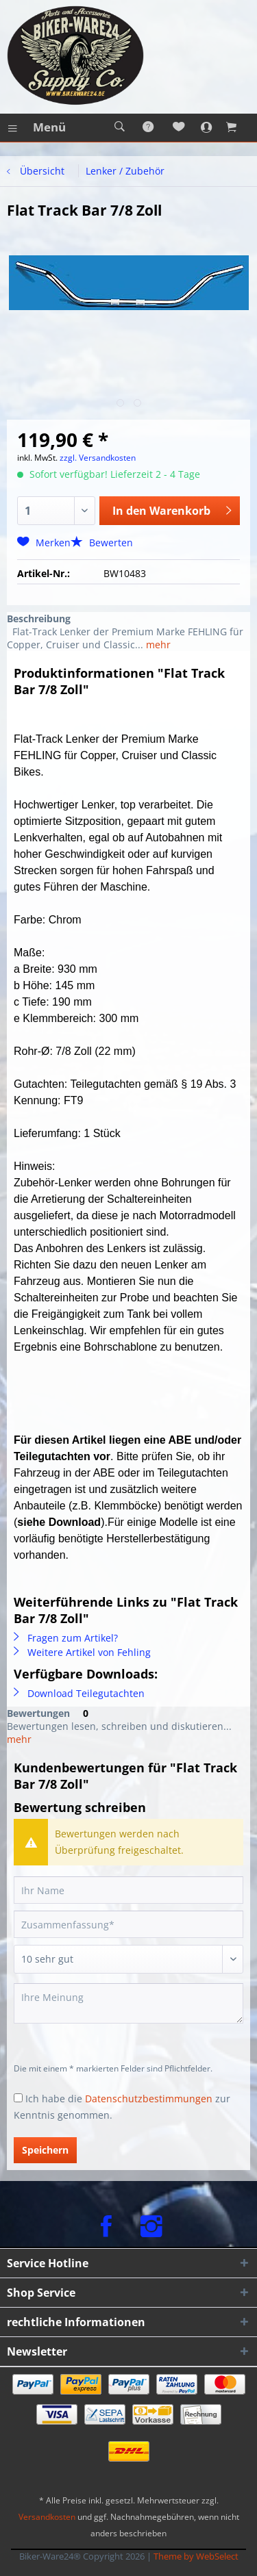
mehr (157, 644)
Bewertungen (38, 1713)
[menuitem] (36, 127)
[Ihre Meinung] (128, 2003)
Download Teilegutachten (79, 1693)
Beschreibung (39, 618)
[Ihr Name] (128, 1890)
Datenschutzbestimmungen (148, 2098)
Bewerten (102, 542)
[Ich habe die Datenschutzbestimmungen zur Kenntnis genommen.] (18, 2097)
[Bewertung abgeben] (128, 1959)
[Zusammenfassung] (128, 1924)
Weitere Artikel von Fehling (82, 1652)
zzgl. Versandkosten (98, 457)
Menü (37, 125)
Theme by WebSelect (196, 2556)
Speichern (45, 2149)
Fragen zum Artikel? (66, 1637)
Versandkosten (47, 2517)
